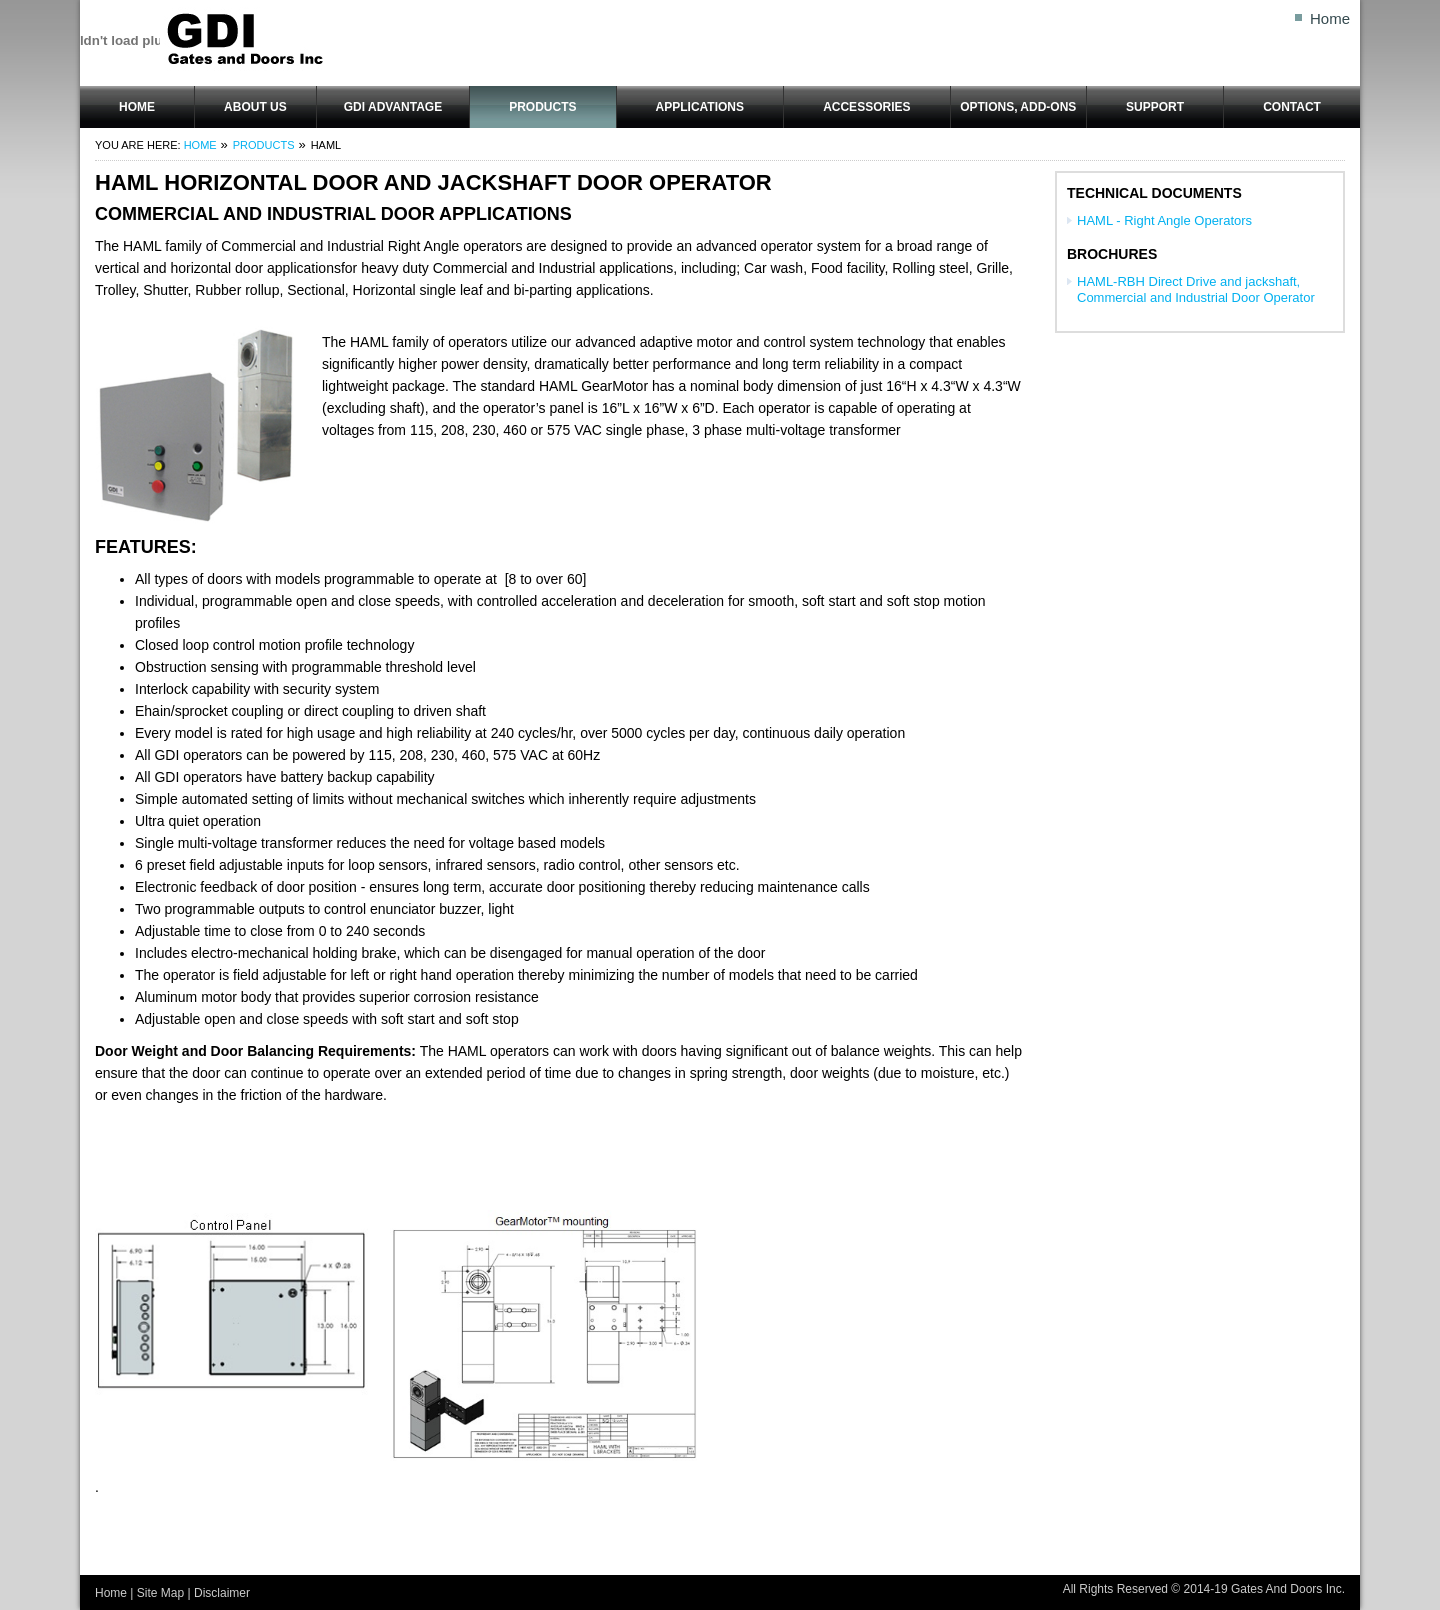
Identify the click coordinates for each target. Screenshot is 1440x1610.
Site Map (160, 1593)
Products (542, 107)
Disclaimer (222, 1593)
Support (1155, 107)
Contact (1292, 107)
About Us (255, 107)
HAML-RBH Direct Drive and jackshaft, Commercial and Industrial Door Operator (1196, 289)
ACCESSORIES (866, 107)
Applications (700, 107)
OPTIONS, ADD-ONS (1018, 107)
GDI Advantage (393, 107)
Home (1330, 18)
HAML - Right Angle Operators (1164, 220)
